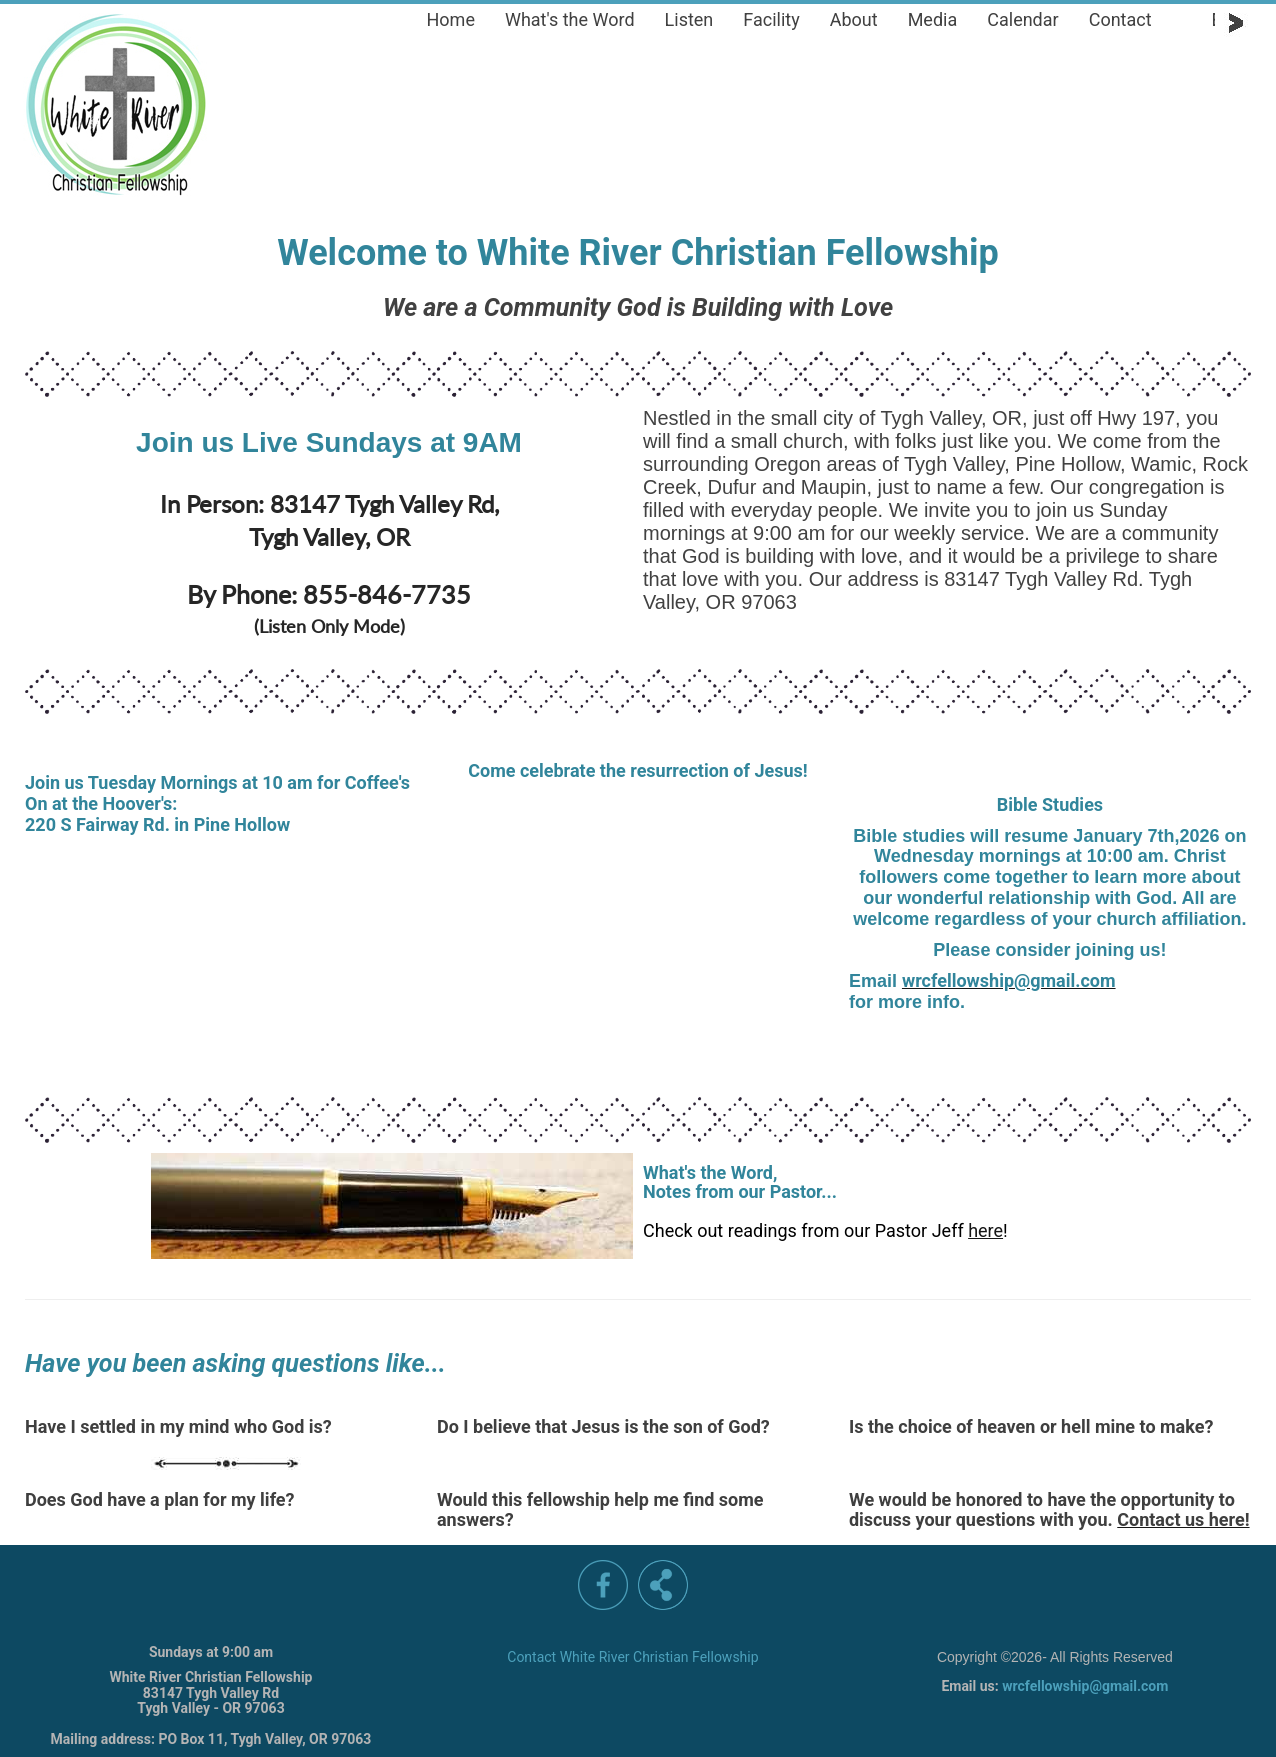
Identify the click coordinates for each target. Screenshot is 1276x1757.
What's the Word (570, 19)
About (854, 19)
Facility (771, 19)
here (985, 1230)
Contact (1120, 19)
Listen (689, 19)
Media (933, 19)
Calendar (1022, 19)
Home (451, 19)
